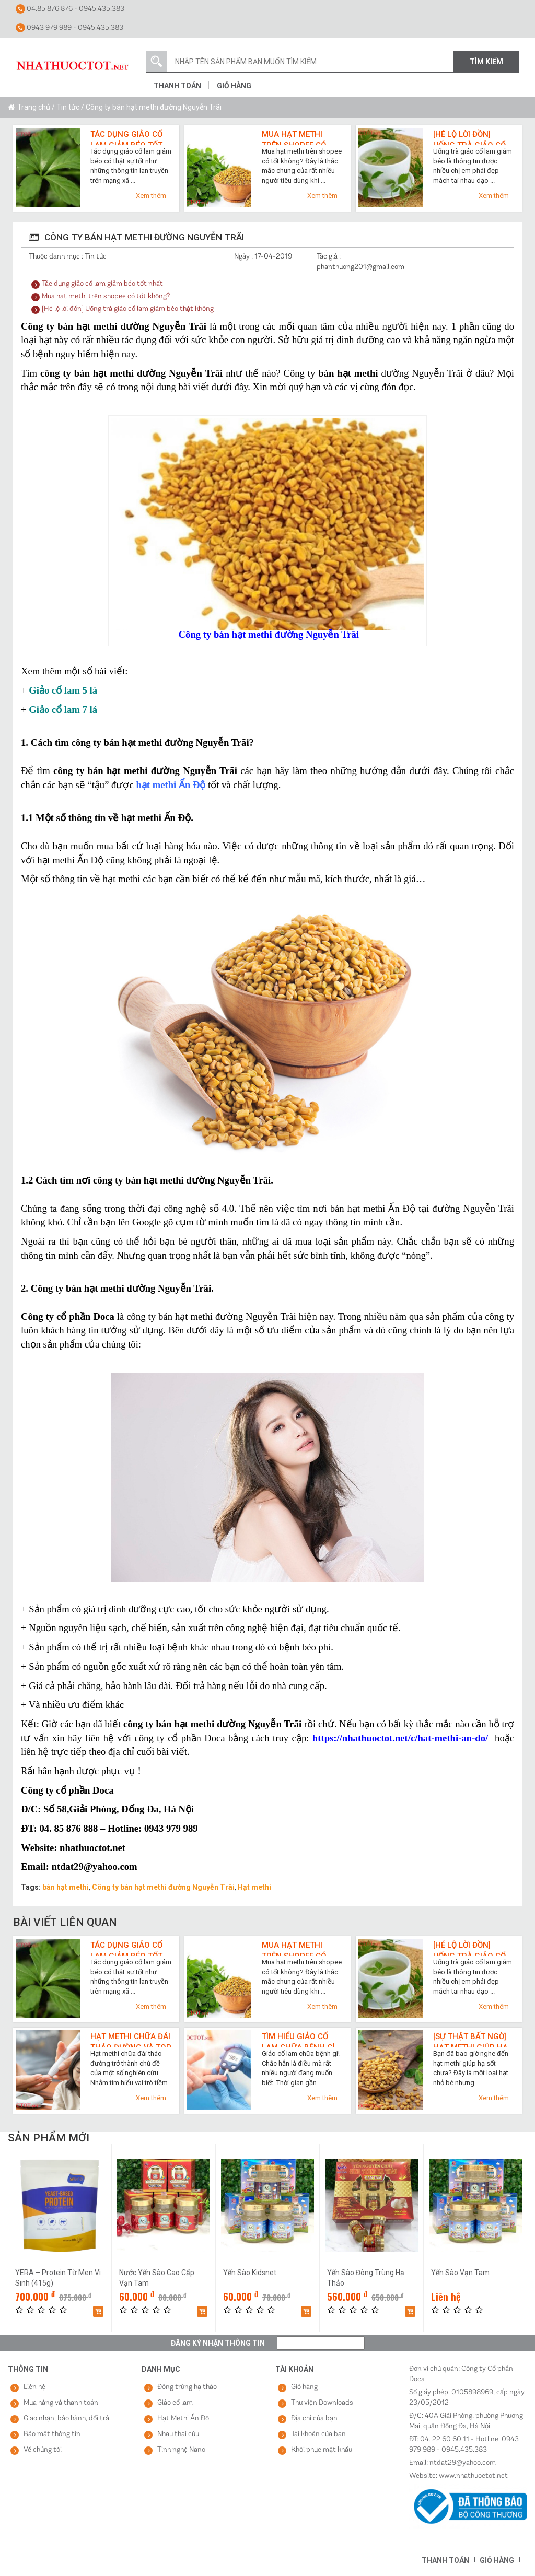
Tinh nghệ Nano (181, 2450)
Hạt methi (254, 1887)
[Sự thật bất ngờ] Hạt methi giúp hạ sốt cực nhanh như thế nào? (470, 2039)
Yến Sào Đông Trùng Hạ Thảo (365, 2277)
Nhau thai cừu (178, 2434)
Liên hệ (34, 2387)
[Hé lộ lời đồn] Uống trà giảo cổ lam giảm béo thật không (472, 137)
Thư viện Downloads (322, 2403)
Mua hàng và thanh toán (61, 2403)
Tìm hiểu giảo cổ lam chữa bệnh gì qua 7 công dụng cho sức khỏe (298, 2039)
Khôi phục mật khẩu (321, 2450)
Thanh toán (177, 85)
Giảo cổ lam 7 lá (63, 709)
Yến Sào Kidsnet (249, 2272)
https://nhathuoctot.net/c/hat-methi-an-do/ (400, 1737)
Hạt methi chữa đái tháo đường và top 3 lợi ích (130, 2039)
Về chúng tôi (43, 2450)
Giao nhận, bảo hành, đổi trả (66, 2418)
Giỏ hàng (234, 85)
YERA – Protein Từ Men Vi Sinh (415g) (58, 2277)
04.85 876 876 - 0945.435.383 (70, 9)
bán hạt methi (65, 1887)
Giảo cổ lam (175, 2403)
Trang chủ (33, 107)
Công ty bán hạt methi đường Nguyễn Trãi (163, 1887)
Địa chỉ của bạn (314, 2418)
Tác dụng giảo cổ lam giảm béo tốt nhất (126, 137)
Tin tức (67, 107)
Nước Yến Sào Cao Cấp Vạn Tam (156, 2277)
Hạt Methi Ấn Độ (183, 2418)
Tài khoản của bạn (318, 2434)
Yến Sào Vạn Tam (460, 2272)
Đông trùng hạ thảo (187, 2387)
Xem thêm (151, 196)
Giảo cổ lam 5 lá (63, 690)
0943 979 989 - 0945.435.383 (69, 27)
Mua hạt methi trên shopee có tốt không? (294, 137)
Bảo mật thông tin (52, 2434)
